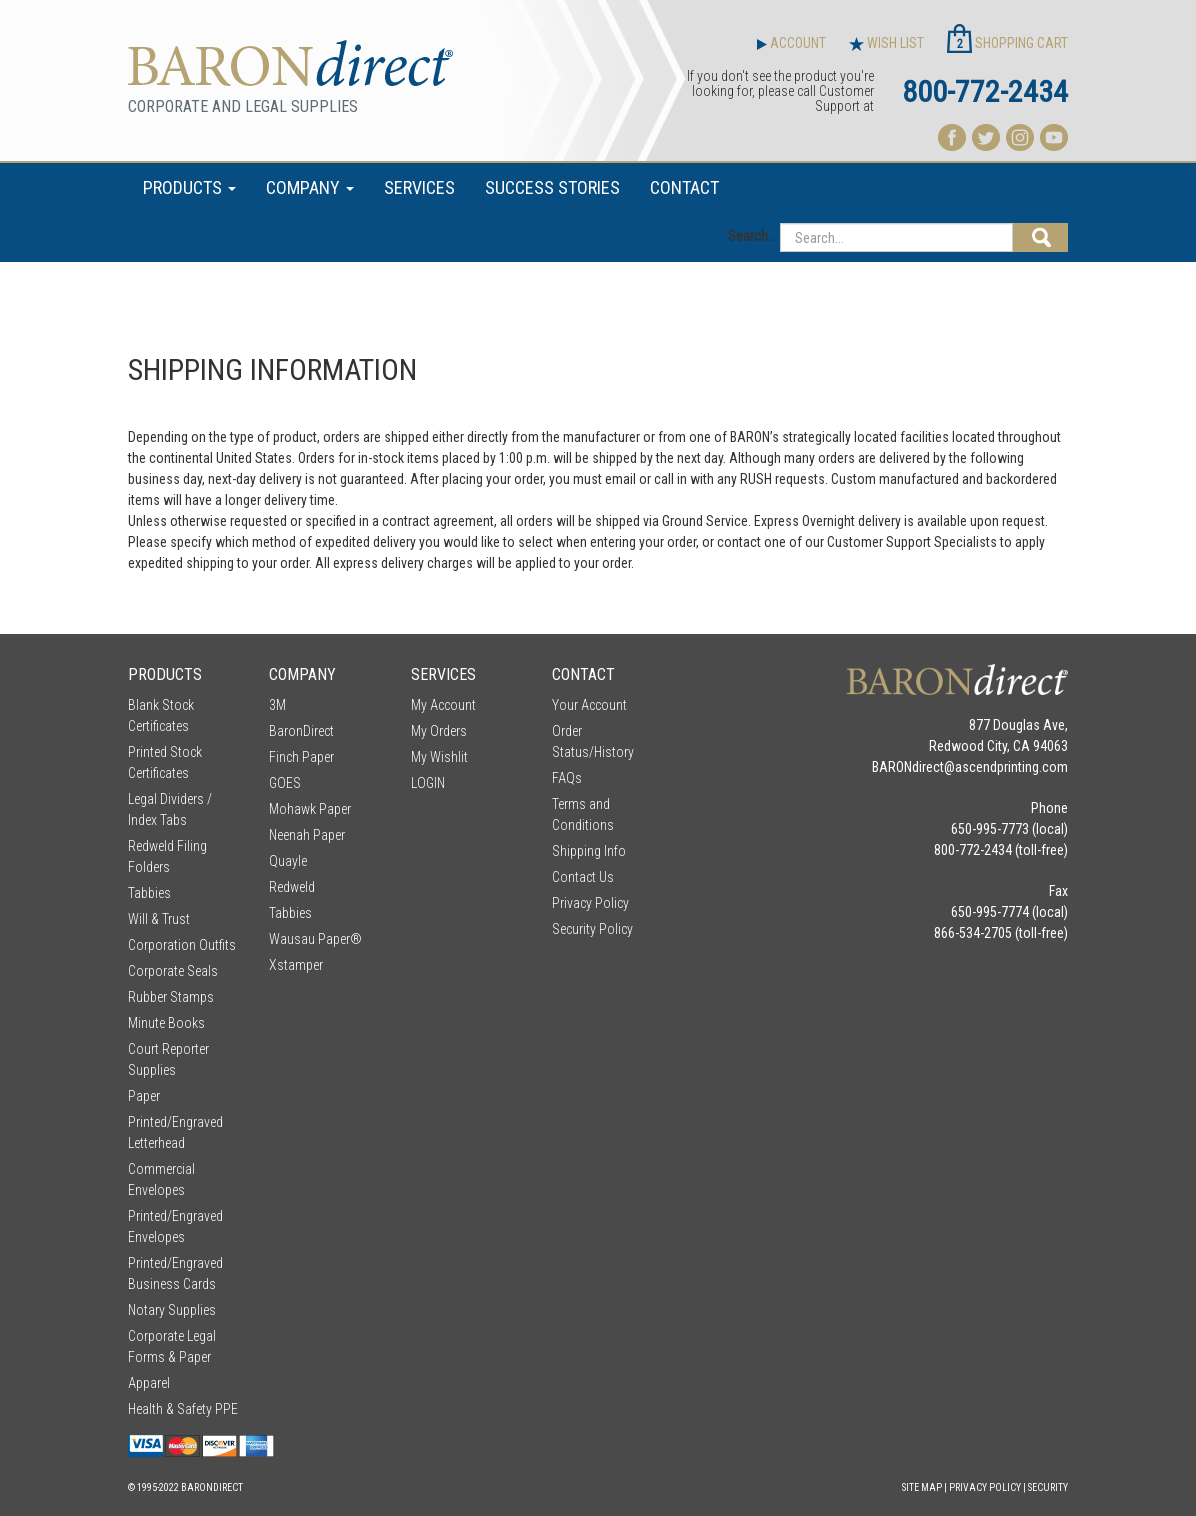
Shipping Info (589, 851)
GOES (285, 783)
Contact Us (583, 877)
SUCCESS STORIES (552, 187)
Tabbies (149, 893)
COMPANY (310, 187)
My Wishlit (439, 757)
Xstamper (296, 965)
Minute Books (166, 1023)
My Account (443, 705)
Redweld (292, 887)
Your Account (589, 705)
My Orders (439, 731)
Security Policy (592, 929)
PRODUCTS (189, 187)
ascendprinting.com (1011, 767)
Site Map (922, 1487)
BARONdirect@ (913, 767)
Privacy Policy (590, 903)
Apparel (149, 1383)
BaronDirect (301, 731)
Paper (144, 1096)
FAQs (567, 778)
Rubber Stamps (171, 997)
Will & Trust (159, 919)
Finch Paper (301, 757)
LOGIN (428, 783)
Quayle (288, 861)
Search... (752, 236)
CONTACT (684, 187)
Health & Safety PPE (183, 1409)
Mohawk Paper (310, 809)
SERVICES (419, 187)
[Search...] (896, 237)
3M (277, 705)
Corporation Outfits (182, 945)
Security (1048, 1487)
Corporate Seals (173, 971)
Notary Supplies (172, 1310)
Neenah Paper (307, 835)
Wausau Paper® (315, 939)
